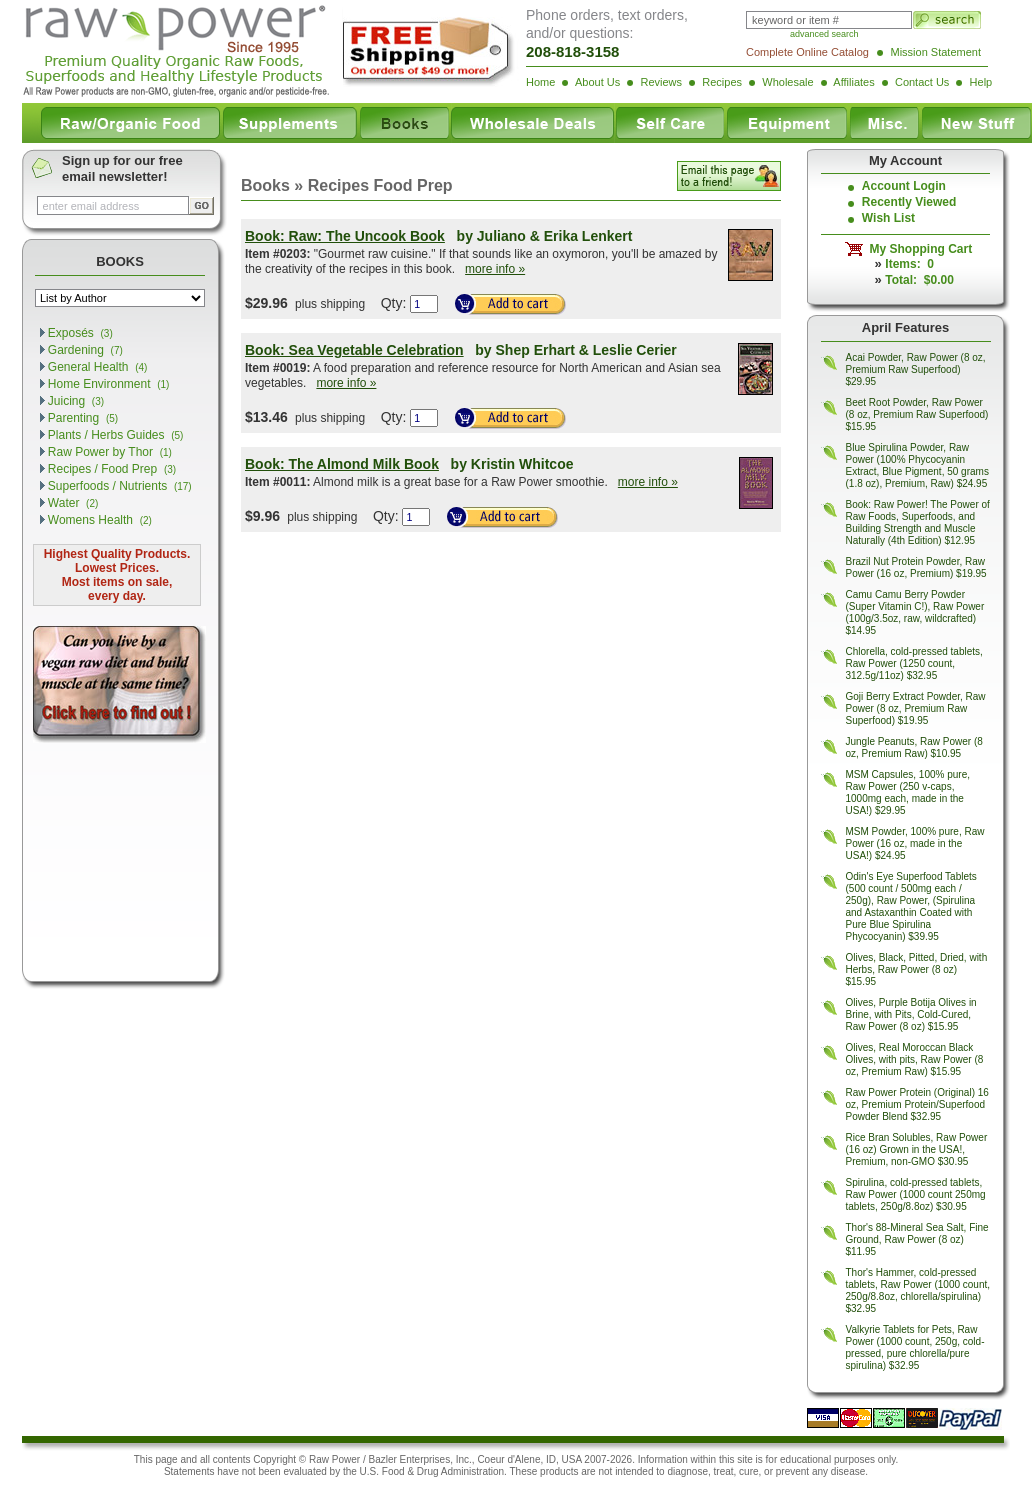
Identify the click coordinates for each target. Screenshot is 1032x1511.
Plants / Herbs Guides (116, 435)
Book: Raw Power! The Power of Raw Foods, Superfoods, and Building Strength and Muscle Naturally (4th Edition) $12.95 (918, 522)
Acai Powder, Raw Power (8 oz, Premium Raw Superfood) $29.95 (916, 369)
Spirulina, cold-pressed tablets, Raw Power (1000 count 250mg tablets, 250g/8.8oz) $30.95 (916, 1194)
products (559, 1471)
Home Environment (109, 384)
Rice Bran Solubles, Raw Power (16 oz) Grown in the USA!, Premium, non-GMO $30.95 (917, 1149)
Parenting (83, 418)
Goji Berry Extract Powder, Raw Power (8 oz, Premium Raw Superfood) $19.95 (916, 708)
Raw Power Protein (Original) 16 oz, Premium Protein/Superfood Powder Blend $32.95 (917, 1104)
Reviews (661, 82)
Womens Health (100, 520)
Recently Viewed (909, 202)
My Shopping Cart (917, 249)
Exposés (80, 333)
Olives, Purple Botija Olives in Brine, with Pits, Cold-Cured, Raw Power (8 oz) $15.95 (911, 1014)
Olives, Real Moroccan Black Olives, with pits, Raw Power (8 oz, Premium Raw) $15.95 (915, 1059)
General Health (98, 367)
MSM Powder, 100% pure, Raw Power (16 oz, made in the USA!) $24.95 (915, 843)
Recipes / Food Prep (112, 469)
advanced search (824, 34)
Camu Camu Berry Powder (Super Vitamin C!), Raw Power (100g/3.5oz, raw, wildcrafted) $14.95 (915, 612)
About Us (597, 82)
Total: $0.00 (919, 280)
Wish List (888, 218)
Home (540, 82)
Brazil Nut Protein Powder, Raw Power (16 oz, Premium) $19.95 (916, 567)
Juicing (76, 401)
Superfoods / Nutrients (120, 486)
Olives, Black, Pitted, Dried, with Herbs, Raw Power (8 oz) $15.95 (917, 969)
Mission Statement (936, 52)
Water (73, 503)
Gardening (85, 350)
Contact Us (922, 82)
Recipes (722, 82)
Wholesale (787, 82)
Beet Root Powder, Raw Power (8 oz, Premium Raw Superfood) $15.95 (917, 414)
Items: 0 (909, 264)
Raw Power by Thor (110, 452)
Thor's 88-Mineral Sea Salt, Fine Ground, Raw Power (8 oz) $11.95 (917, 1239)
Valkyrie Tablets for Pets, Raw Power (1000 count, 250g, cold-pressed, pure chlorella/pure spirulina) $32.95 (915, 1347)
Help (981, 82)
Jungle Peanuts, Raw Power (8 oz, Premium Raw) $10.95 (914, 747)
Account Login (904, 186)
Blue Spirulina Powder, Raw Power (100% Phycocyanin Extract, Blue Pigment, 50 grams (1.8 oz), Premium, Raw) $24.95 (917, 465)
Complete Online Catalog (807, 52)
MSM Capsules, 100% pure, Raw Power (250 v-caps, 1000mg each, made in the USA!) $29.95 (908, 792)
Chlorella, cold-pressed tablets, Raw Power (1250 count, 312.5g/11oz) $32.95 (914, 663)
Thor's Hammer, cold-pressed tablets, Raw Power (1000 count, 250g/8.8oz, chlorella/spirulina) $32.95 (918, 1290)
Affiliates (853, 82)
